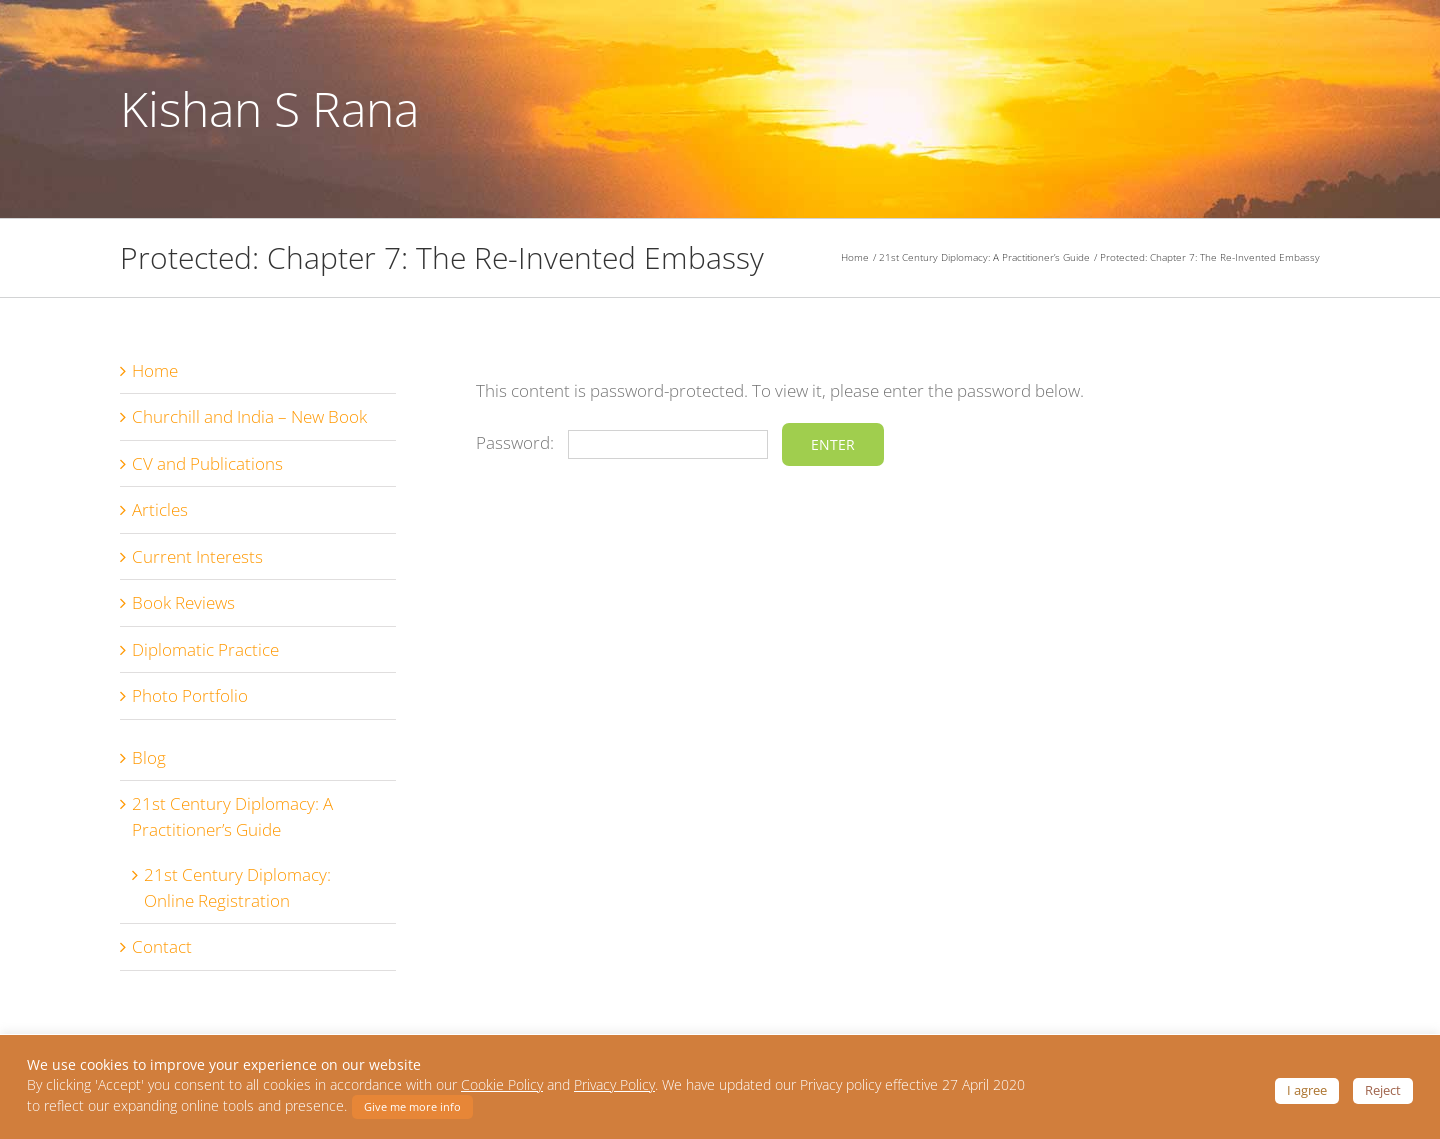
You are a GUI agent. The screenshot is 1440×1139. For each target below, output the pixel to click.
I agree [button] (1307, 1090)
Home (155, 370)
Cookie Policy (502, 1085)
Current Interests (197, 556)
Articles (160, 509)
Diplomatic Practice (205, 649)
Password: (622, 442)
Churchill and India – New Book (249, 416)
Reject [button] (1383, 1090)
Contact (162, 946)
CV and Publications (207, 463)
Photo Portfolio (190, 695)
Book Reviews (183, 602)
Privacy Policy (614, 1085)
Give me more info (412, 1106)
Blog (149, 757)
